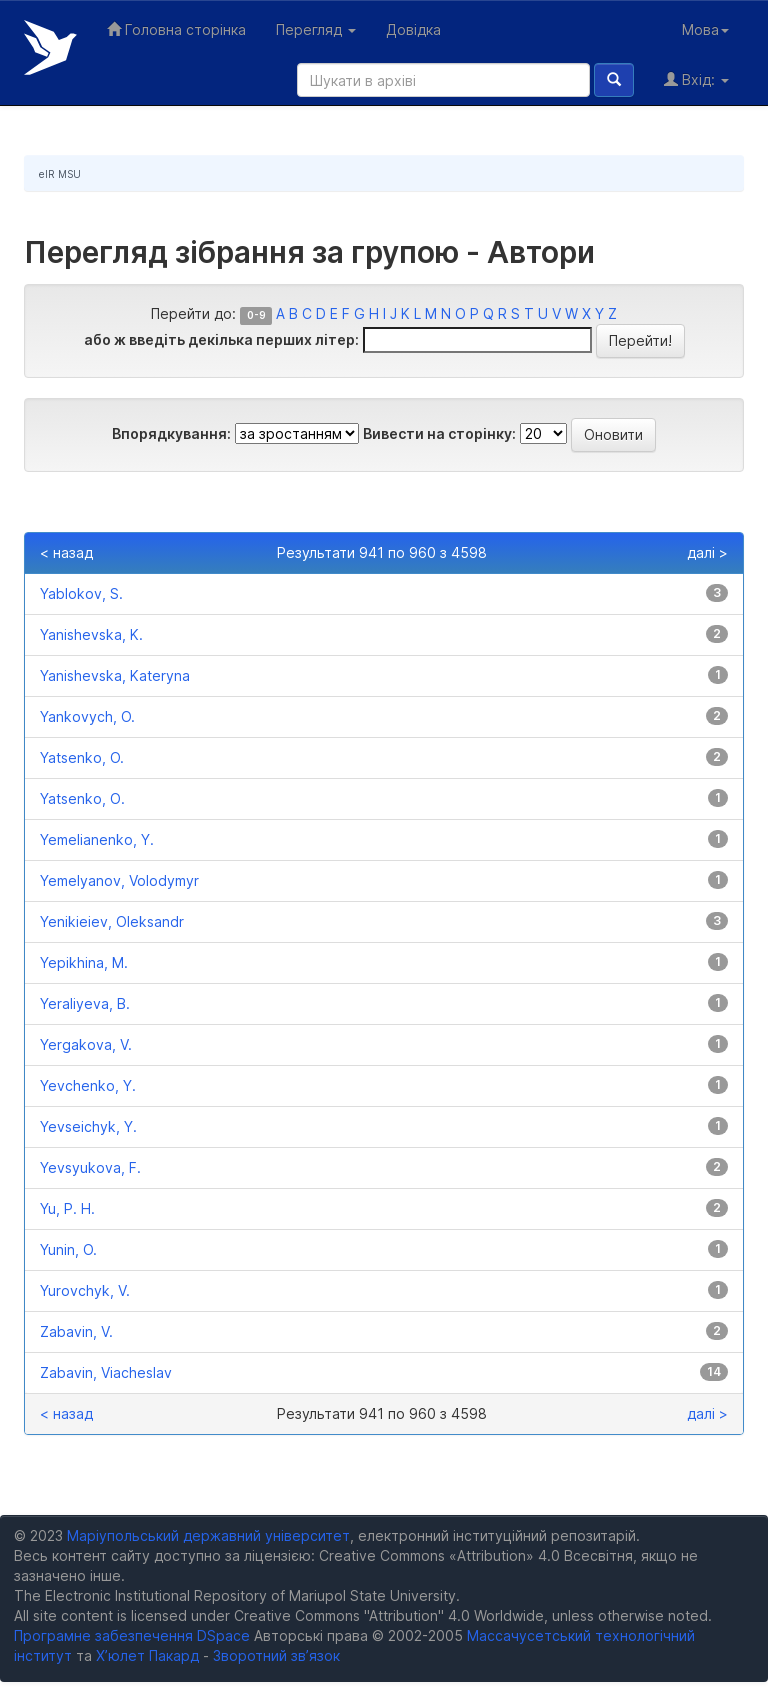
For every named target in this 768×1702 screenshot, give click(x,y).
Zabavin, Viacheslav (106, 1372)
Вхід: (696, 79)
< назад (66, 552)
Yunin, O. (68, 1249)
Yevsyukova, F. (90, 1167)
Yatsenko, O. (82, 757)
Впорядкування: (171, 433)
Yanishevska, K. (91, 634)
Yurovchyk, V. (85, 1290)
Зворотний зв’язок (276, 1655)
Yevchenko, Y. (88, 1085)
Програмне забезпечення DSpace (132, 1635)
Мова (705, 29)
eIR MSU (60, 174)
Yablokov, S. (81, 593)
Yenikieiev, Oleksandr (112, 921)
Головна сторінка (176, 29)
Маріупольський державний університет (208, 1535)
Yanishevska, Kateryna (115, 675)
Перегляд (316, 29)
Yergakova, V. (86, 1044)
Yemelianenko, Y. (97, 839)
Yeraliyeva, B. (85, 1003)
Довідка (413, 29)
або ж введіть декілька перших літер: (221, 339)
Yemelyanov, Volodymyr (119, 880)
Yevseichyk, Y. (88, 1126)
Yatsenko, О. (82, 798)
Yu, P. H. (67, 1208)
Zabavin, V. (76, 1331)
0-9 (256, 315)
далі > (707, 552)
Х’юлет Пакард (147, 1655)
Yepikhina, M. (84, 962)
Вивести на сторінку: (439, 433)
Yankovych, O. (87, 716)
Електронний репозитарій (50, 47)
